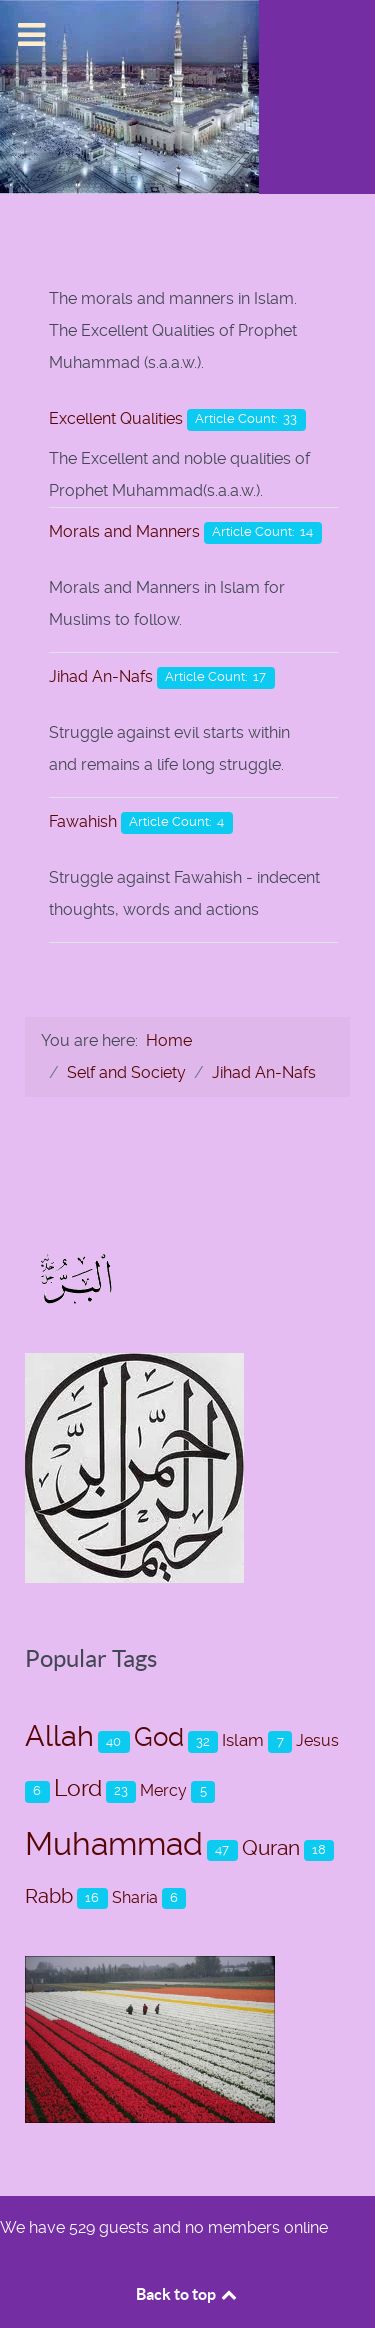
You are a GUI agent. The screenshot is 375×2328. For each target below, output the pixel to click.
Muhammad (114, 1844)
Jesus (317, 1740)
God (159, 1736)
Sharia (135, 1897)
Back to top (188, 2294)
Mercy (163, 1790)
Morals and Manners (124, 531)
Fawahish (83, 821)
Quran (271, 1847)
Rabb (49, 1896)
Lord (78, 1788)
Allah (59, 1736)
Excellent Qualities (116, 418)
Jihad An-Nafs (101, 676)
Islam (243, 1740)
